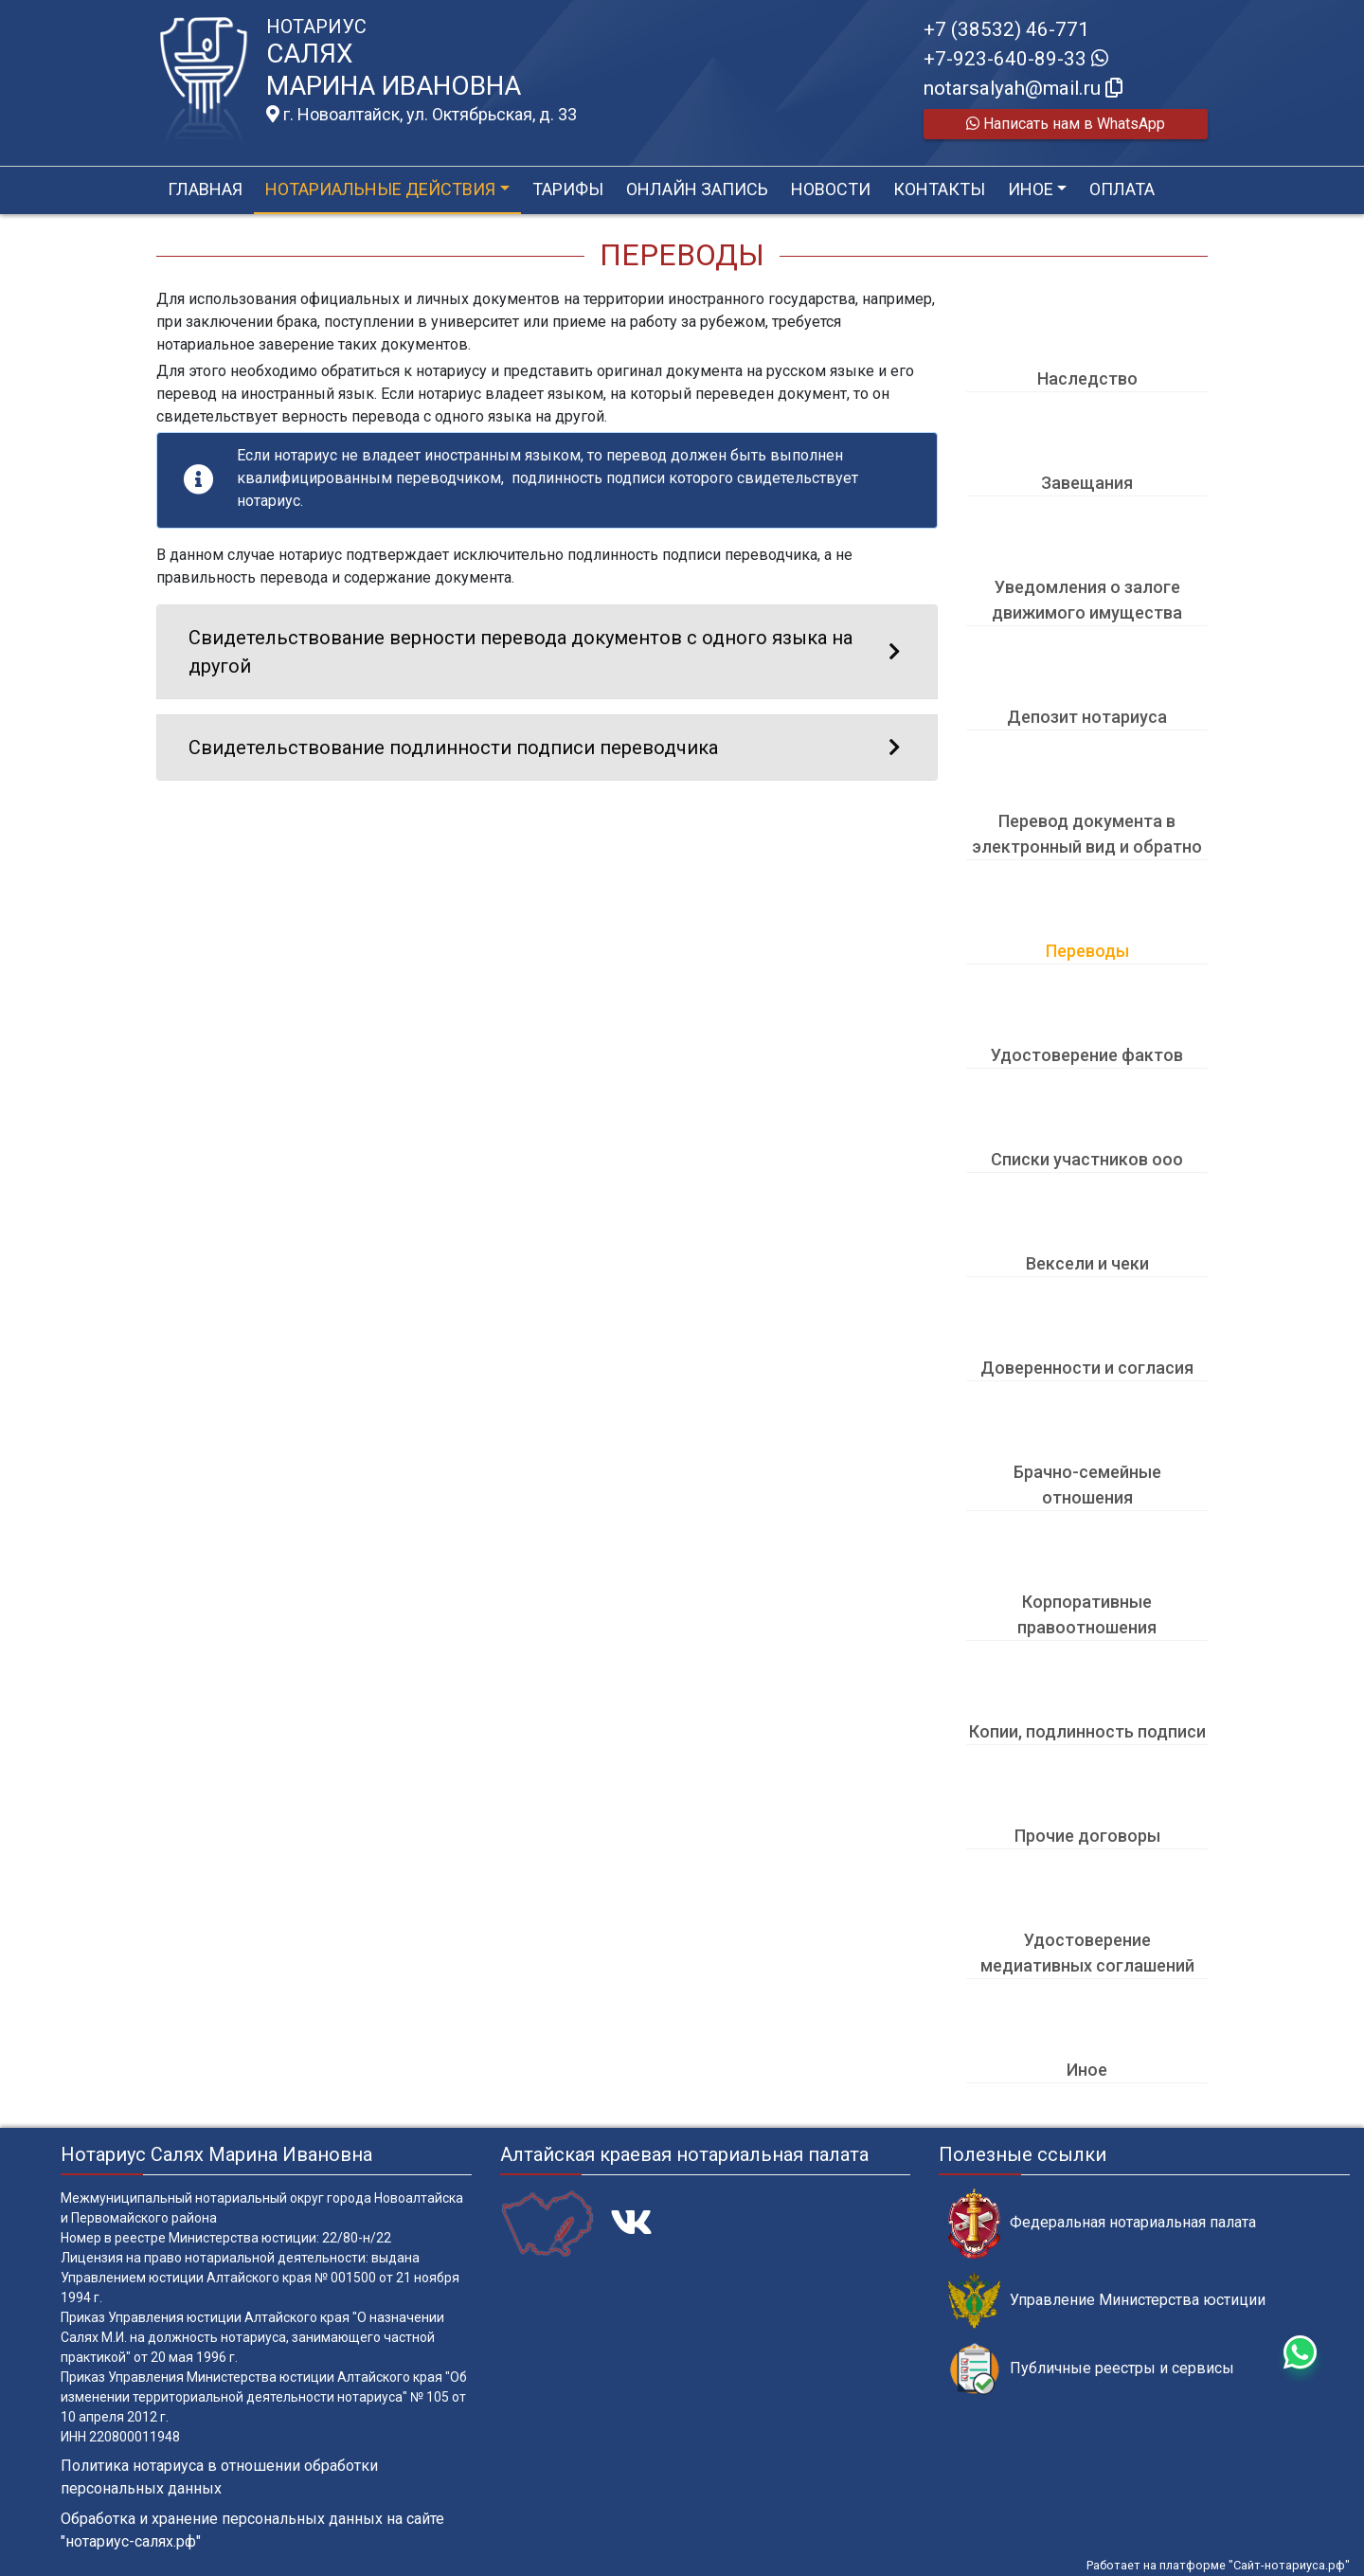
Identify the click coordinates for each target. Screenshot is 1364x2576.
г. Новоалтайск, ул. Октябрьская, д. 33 (421, 114)
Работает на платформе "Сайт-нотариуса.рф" (1218, 2565)
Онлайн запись (697, 189)
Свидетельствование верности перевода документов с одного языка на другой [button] (547, 651)
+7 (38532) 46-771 (1006, 29)
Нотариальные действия (380, 189)
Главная (205, 189)
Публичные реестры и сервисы (1091, 2369)
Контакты (939, 189)
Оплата (1122, 189)
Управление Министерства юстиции (1106, 2301)
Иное (1030, 189)
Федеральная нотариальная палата (1102, 2223)
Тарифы (567, 189)
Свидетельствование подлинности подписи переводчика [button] (547, 747)
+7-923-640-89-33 (1016, 58)
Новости (830, 189)
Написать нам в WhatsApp (1065, 124)
